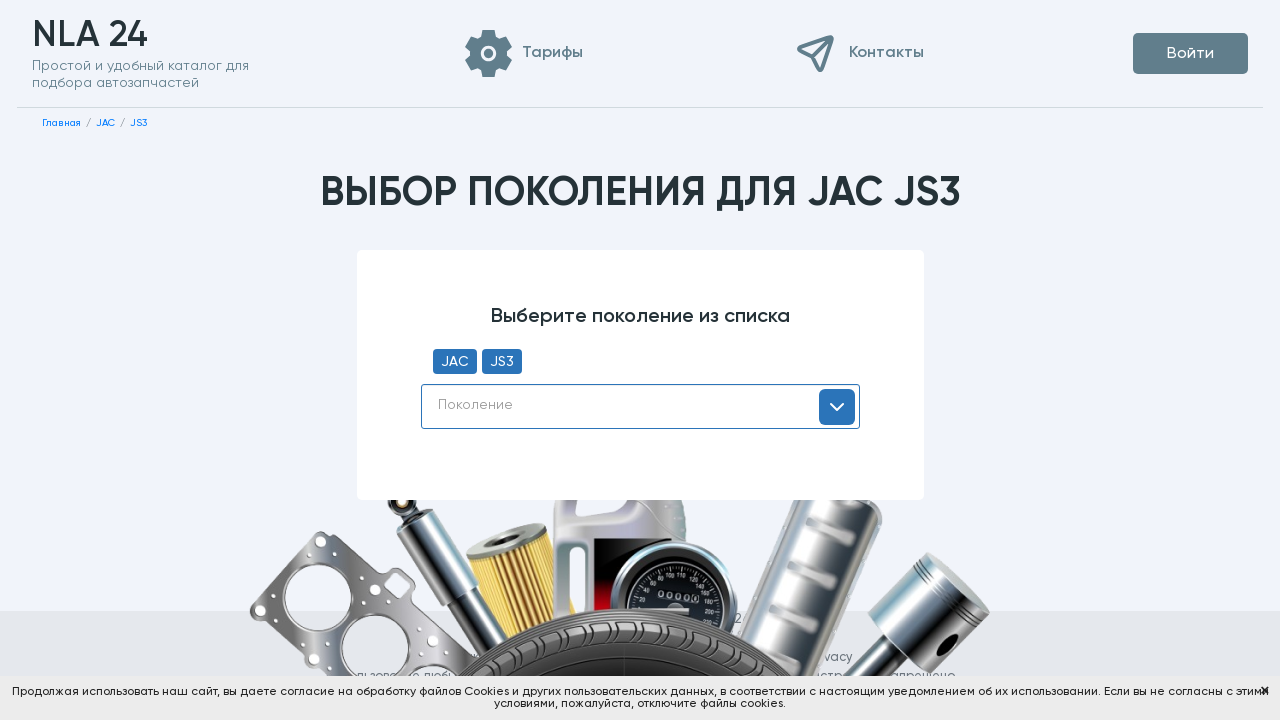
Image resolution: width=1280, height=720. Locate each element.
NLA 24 (121, 36)
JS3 (502, 362)
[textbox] (640, 405)
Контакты (886, 53)
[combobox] (640, 406)
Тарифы (552, 53)
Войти (1190, 54)
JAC (455, 362)
